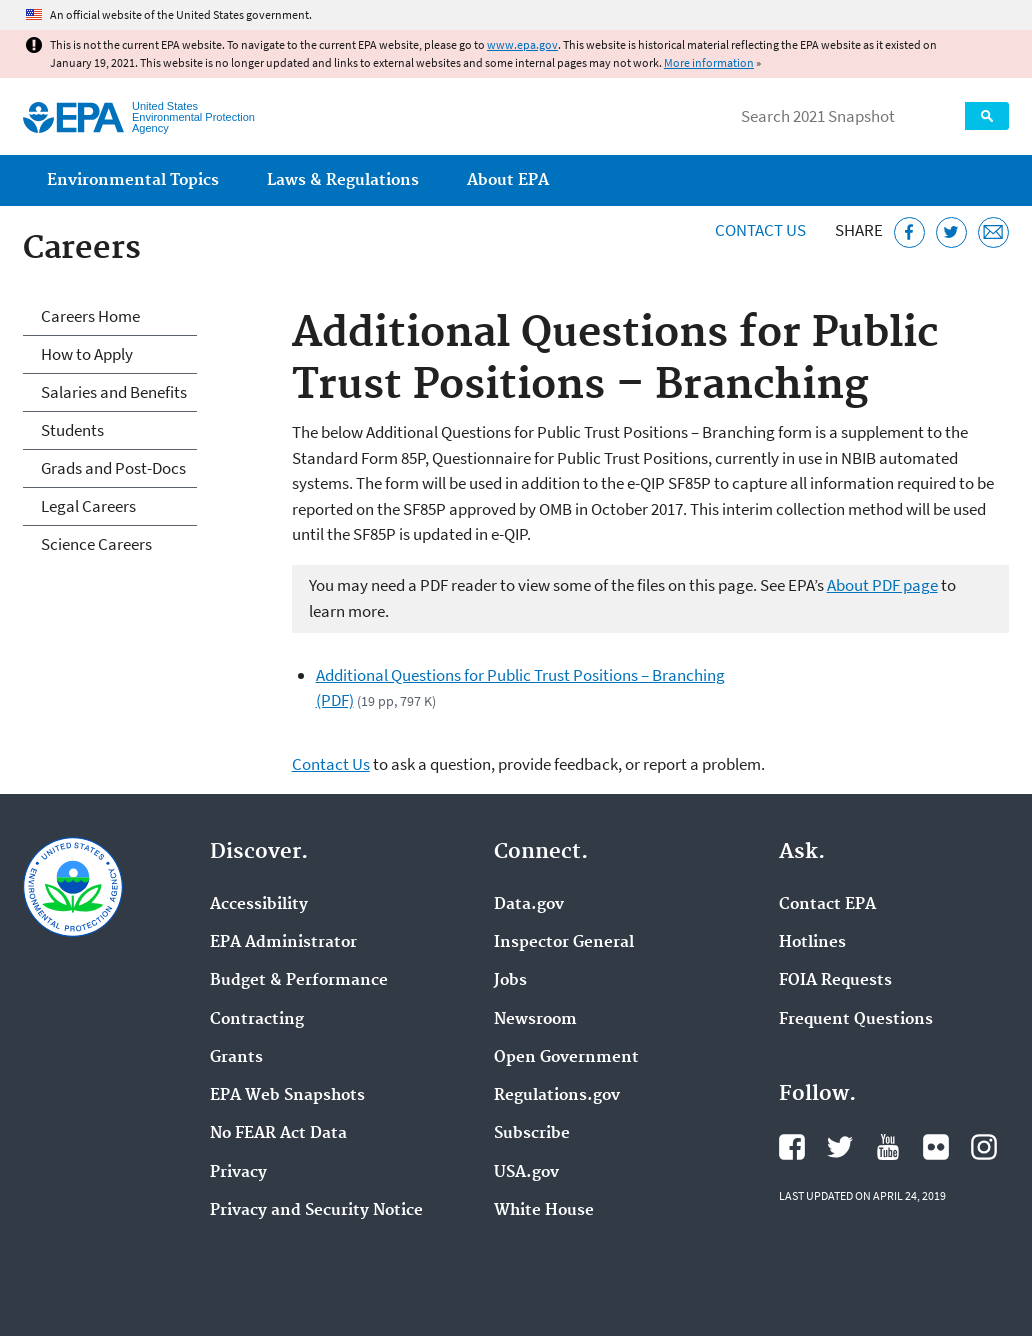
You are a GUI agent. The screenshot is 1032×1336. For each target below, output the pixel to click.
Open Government (566, 1058)
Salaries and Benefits (114, 392)
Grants (236, 1058)
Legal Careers (88, 506)
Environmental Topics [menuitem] (133, 180)
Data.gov (529, 905)
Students (72, 430)
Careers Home (90, 316)
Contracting (257, 1020)
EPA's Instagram (984, 1147)
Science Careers (96, 544)
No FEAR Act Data (278, 1134)
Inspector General (564, 943)
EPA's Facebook (792, 1147)
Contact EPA (827, 905)
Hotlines (812, 943)
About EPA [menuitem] (508, 180)
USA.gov (526, 1173)
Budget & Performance (299, 981)
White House (544, 1211)
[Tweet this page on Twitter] (951, 232)
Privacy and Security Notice (316, 1211)
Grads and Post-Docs (113, 468)
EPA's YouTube (888, 1147)
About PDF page (882, 585)
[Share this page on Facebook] (909, 232)
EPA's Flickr (936, 1147)
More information (709, 62)
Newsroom (535, 1020)
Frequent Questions (856, 1020)
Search (987, 116)
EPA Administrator (283, 943)
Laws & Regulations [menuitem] (343, 180)
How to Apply (87, 354)
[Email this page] (993, 232)
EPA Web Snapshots (287, 1096)
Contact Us (760, 230)
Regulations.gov (557, 1096)
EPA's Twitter (840, 1147)
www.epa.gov (522, 44)
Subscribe (532, 1134)
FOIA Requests (835, 981)
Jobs (510, 981)
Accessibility (259, 905)
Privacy (238, 1173)
